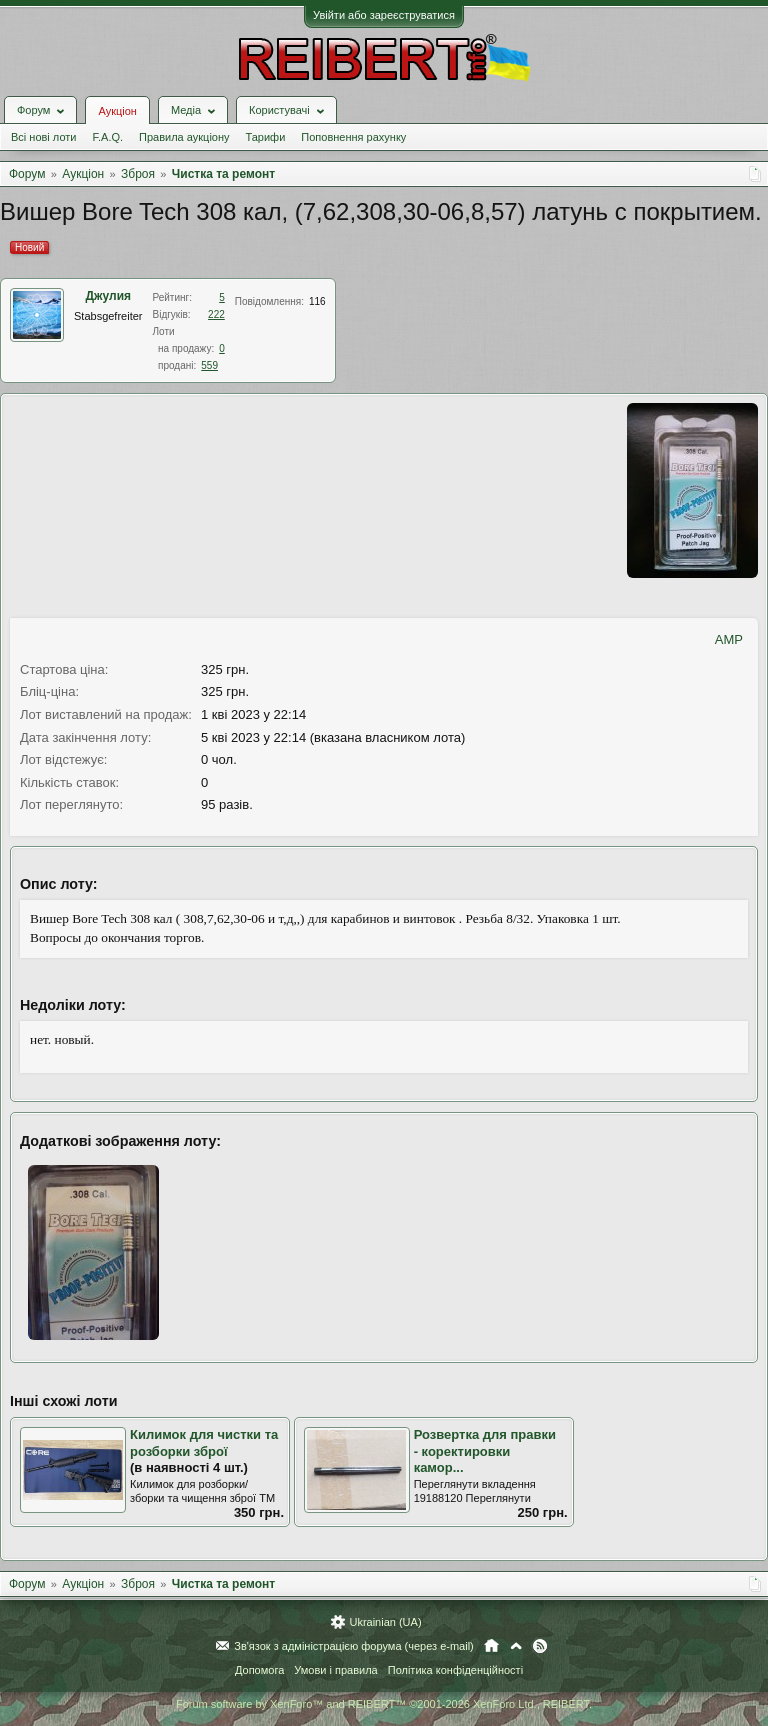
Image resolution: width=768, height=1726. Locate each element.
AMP (729, 639)
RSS (540, 1646)
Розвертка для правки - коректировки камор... (485, 1451)
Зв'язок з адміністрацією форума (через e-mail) (354, 1646)
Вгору (516, 1646)
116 (317, 301)
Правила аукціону (184, 137)
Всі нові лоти (43, 137)
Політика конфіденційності (455, 1670)
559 (209, 365)
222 (216, 314)
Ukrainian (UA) (385, 1622)
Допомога (259, 1670)
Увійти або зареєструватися (384, 15)
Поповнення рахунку (353, 137)
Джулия (108, 296)
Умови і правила (335, 1670)
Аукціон (117, 111)
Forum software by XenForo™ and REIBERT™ (384, 1704)
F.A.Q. (107, 137)
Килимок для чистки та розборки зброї (204, 1443)
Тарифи (266, 137)
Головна (491, 1646)
